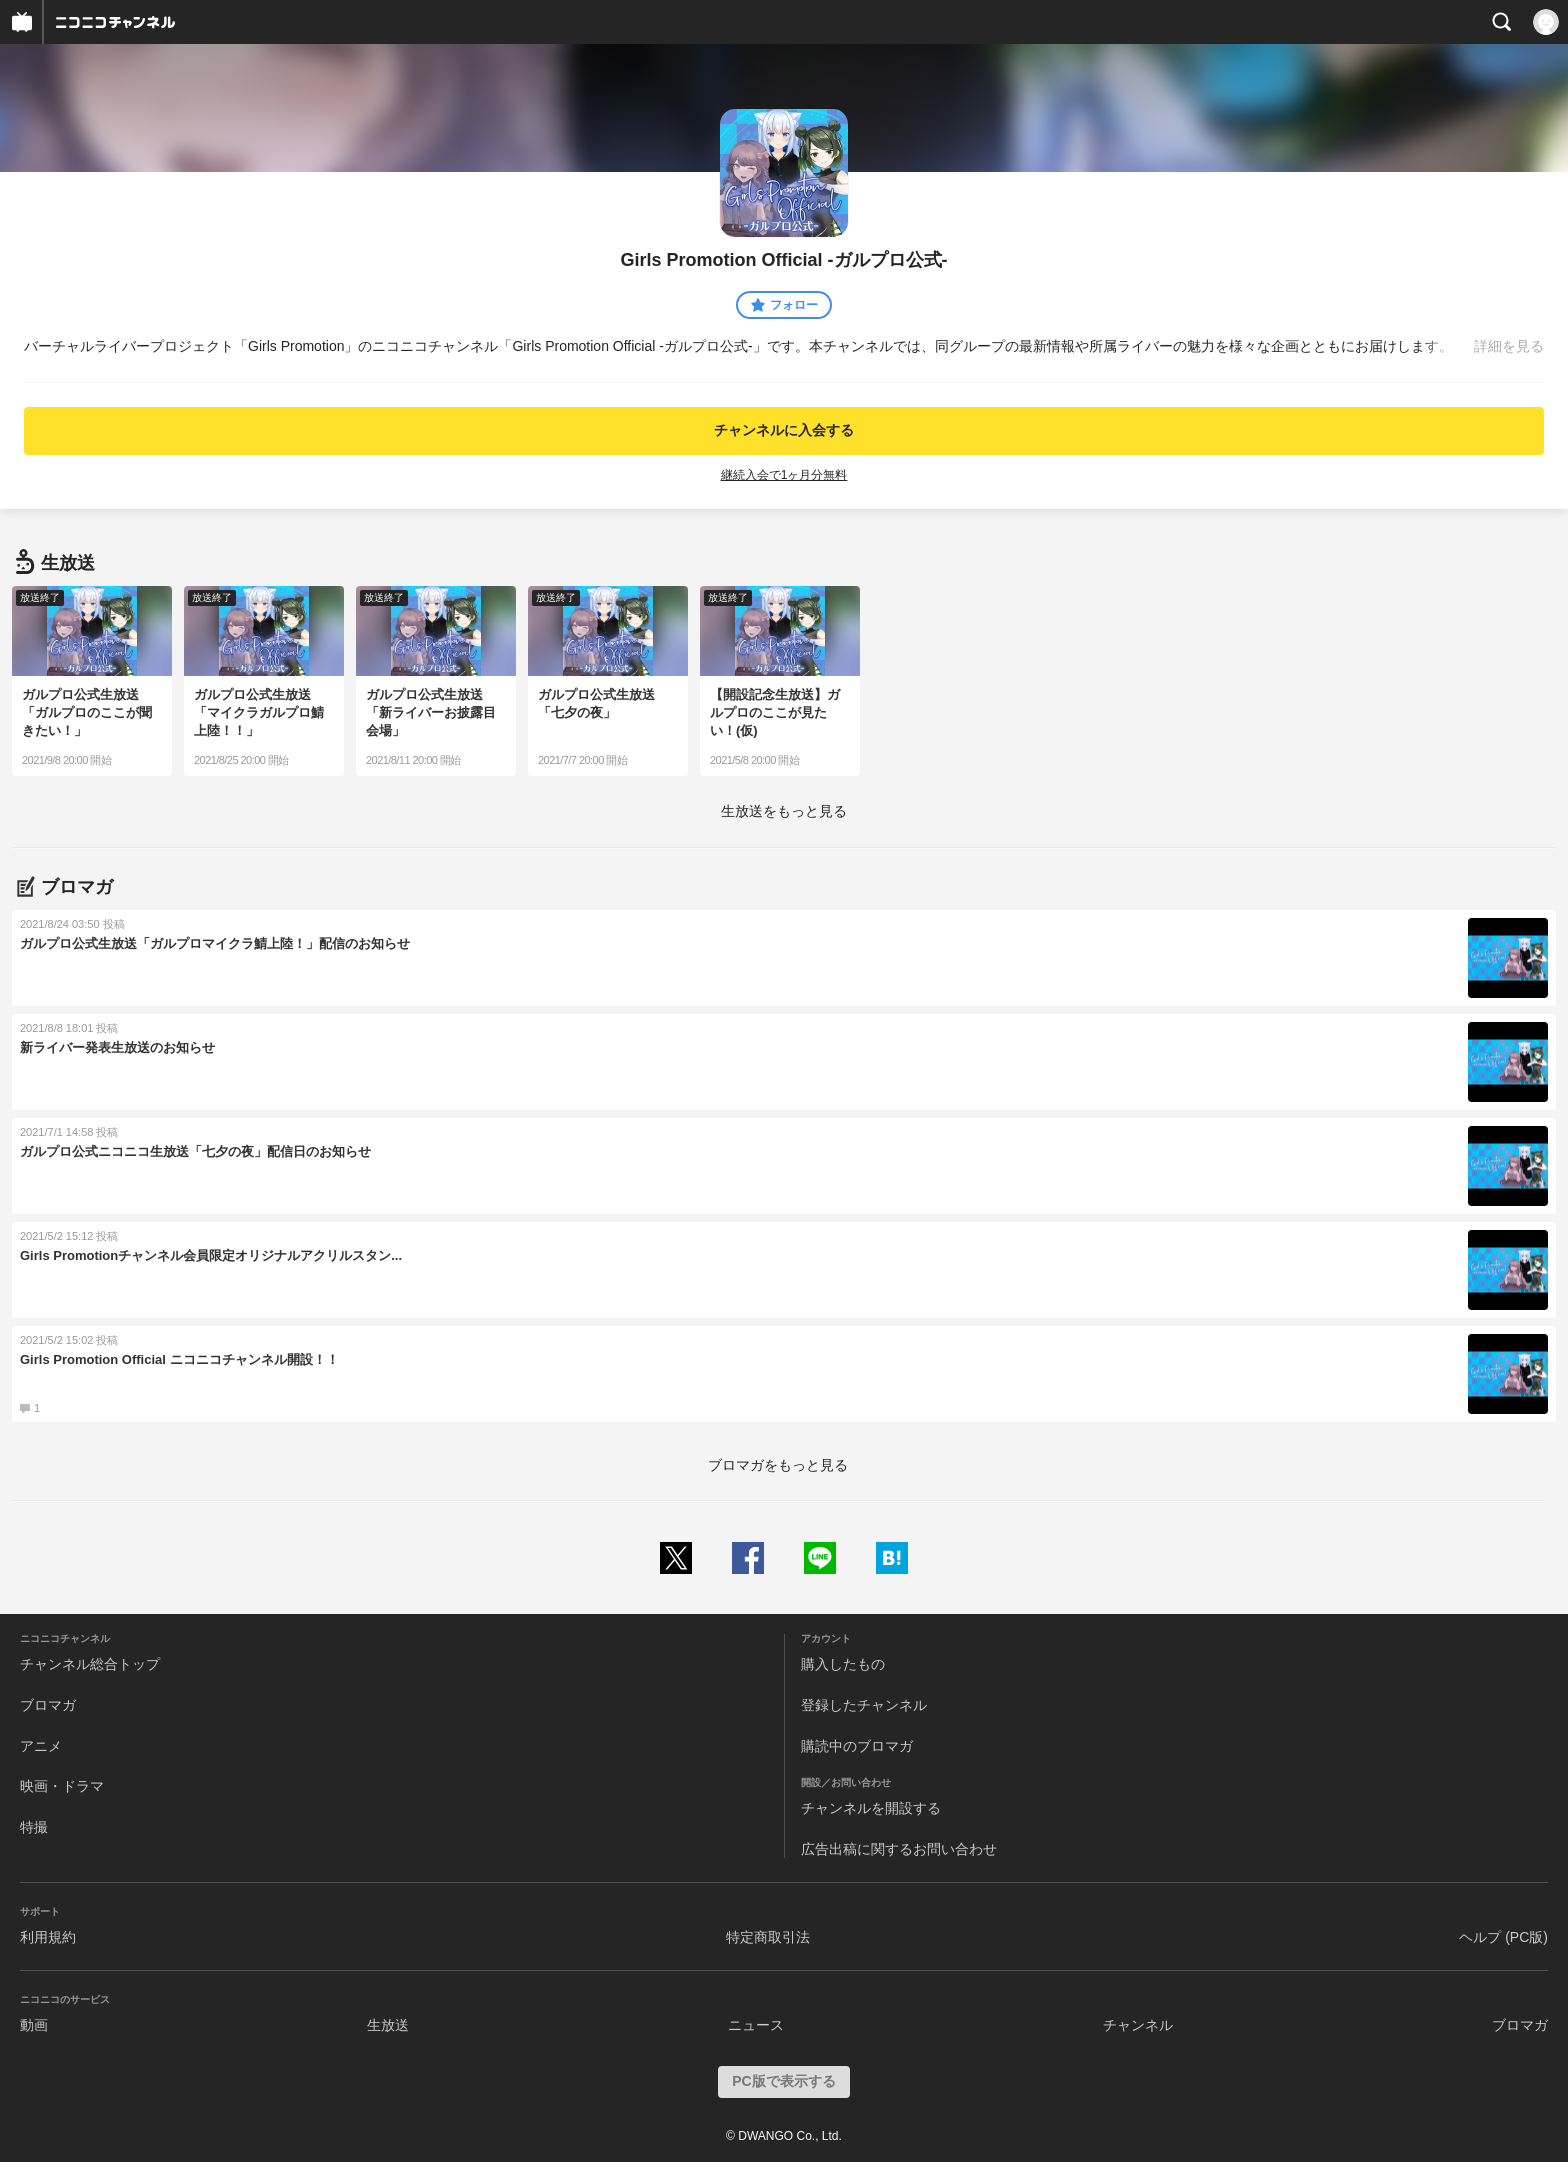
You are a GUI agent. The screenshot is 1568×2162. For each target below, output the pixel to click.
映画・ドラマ (62, 1786)
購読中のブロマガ (857, 1746)
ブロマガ (48, 1705)
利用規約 (48, 1937)
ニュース (756, 2025)
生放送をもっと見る (784, 811)
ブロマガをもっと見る (778, 1465)
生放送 (388, 2025)
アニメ (41, 1746)
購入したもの (843, 1664)
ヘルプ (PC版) (1503, 1937)
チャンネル (1138, 2025)
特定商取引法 (768, 1937)
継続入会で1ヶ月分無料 (784, 475)
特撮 (34, 1827)
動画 (34, 2025)
